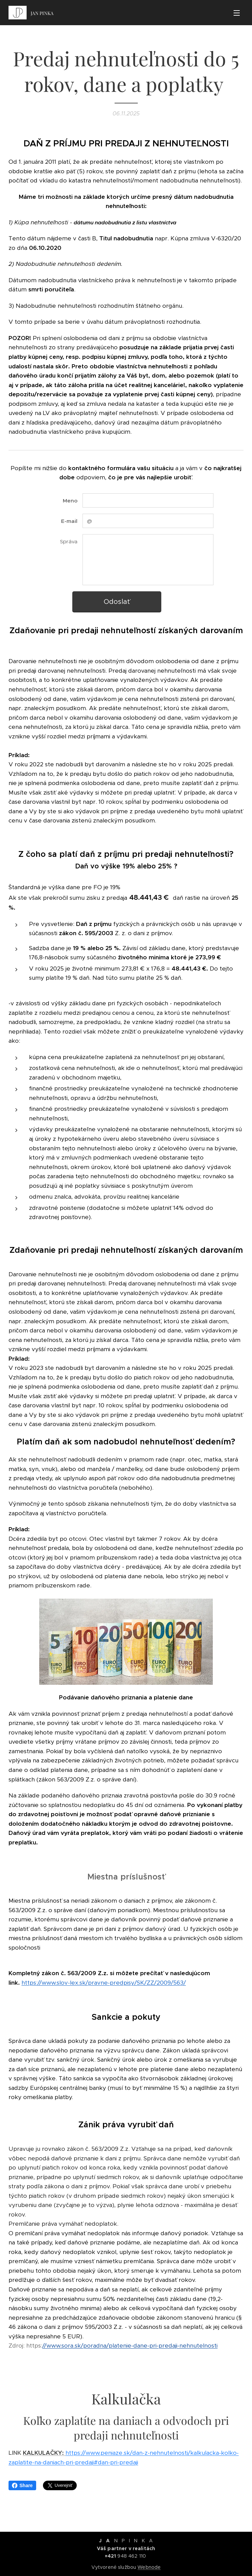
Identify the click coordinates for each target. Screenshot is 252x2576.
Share (22, 2485)
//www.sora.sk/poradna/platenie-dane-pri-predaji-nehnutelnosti (130, 2345)
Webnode (149, 2567)
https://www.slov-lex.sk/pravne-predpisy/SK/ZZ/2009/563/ (103, 1982)
